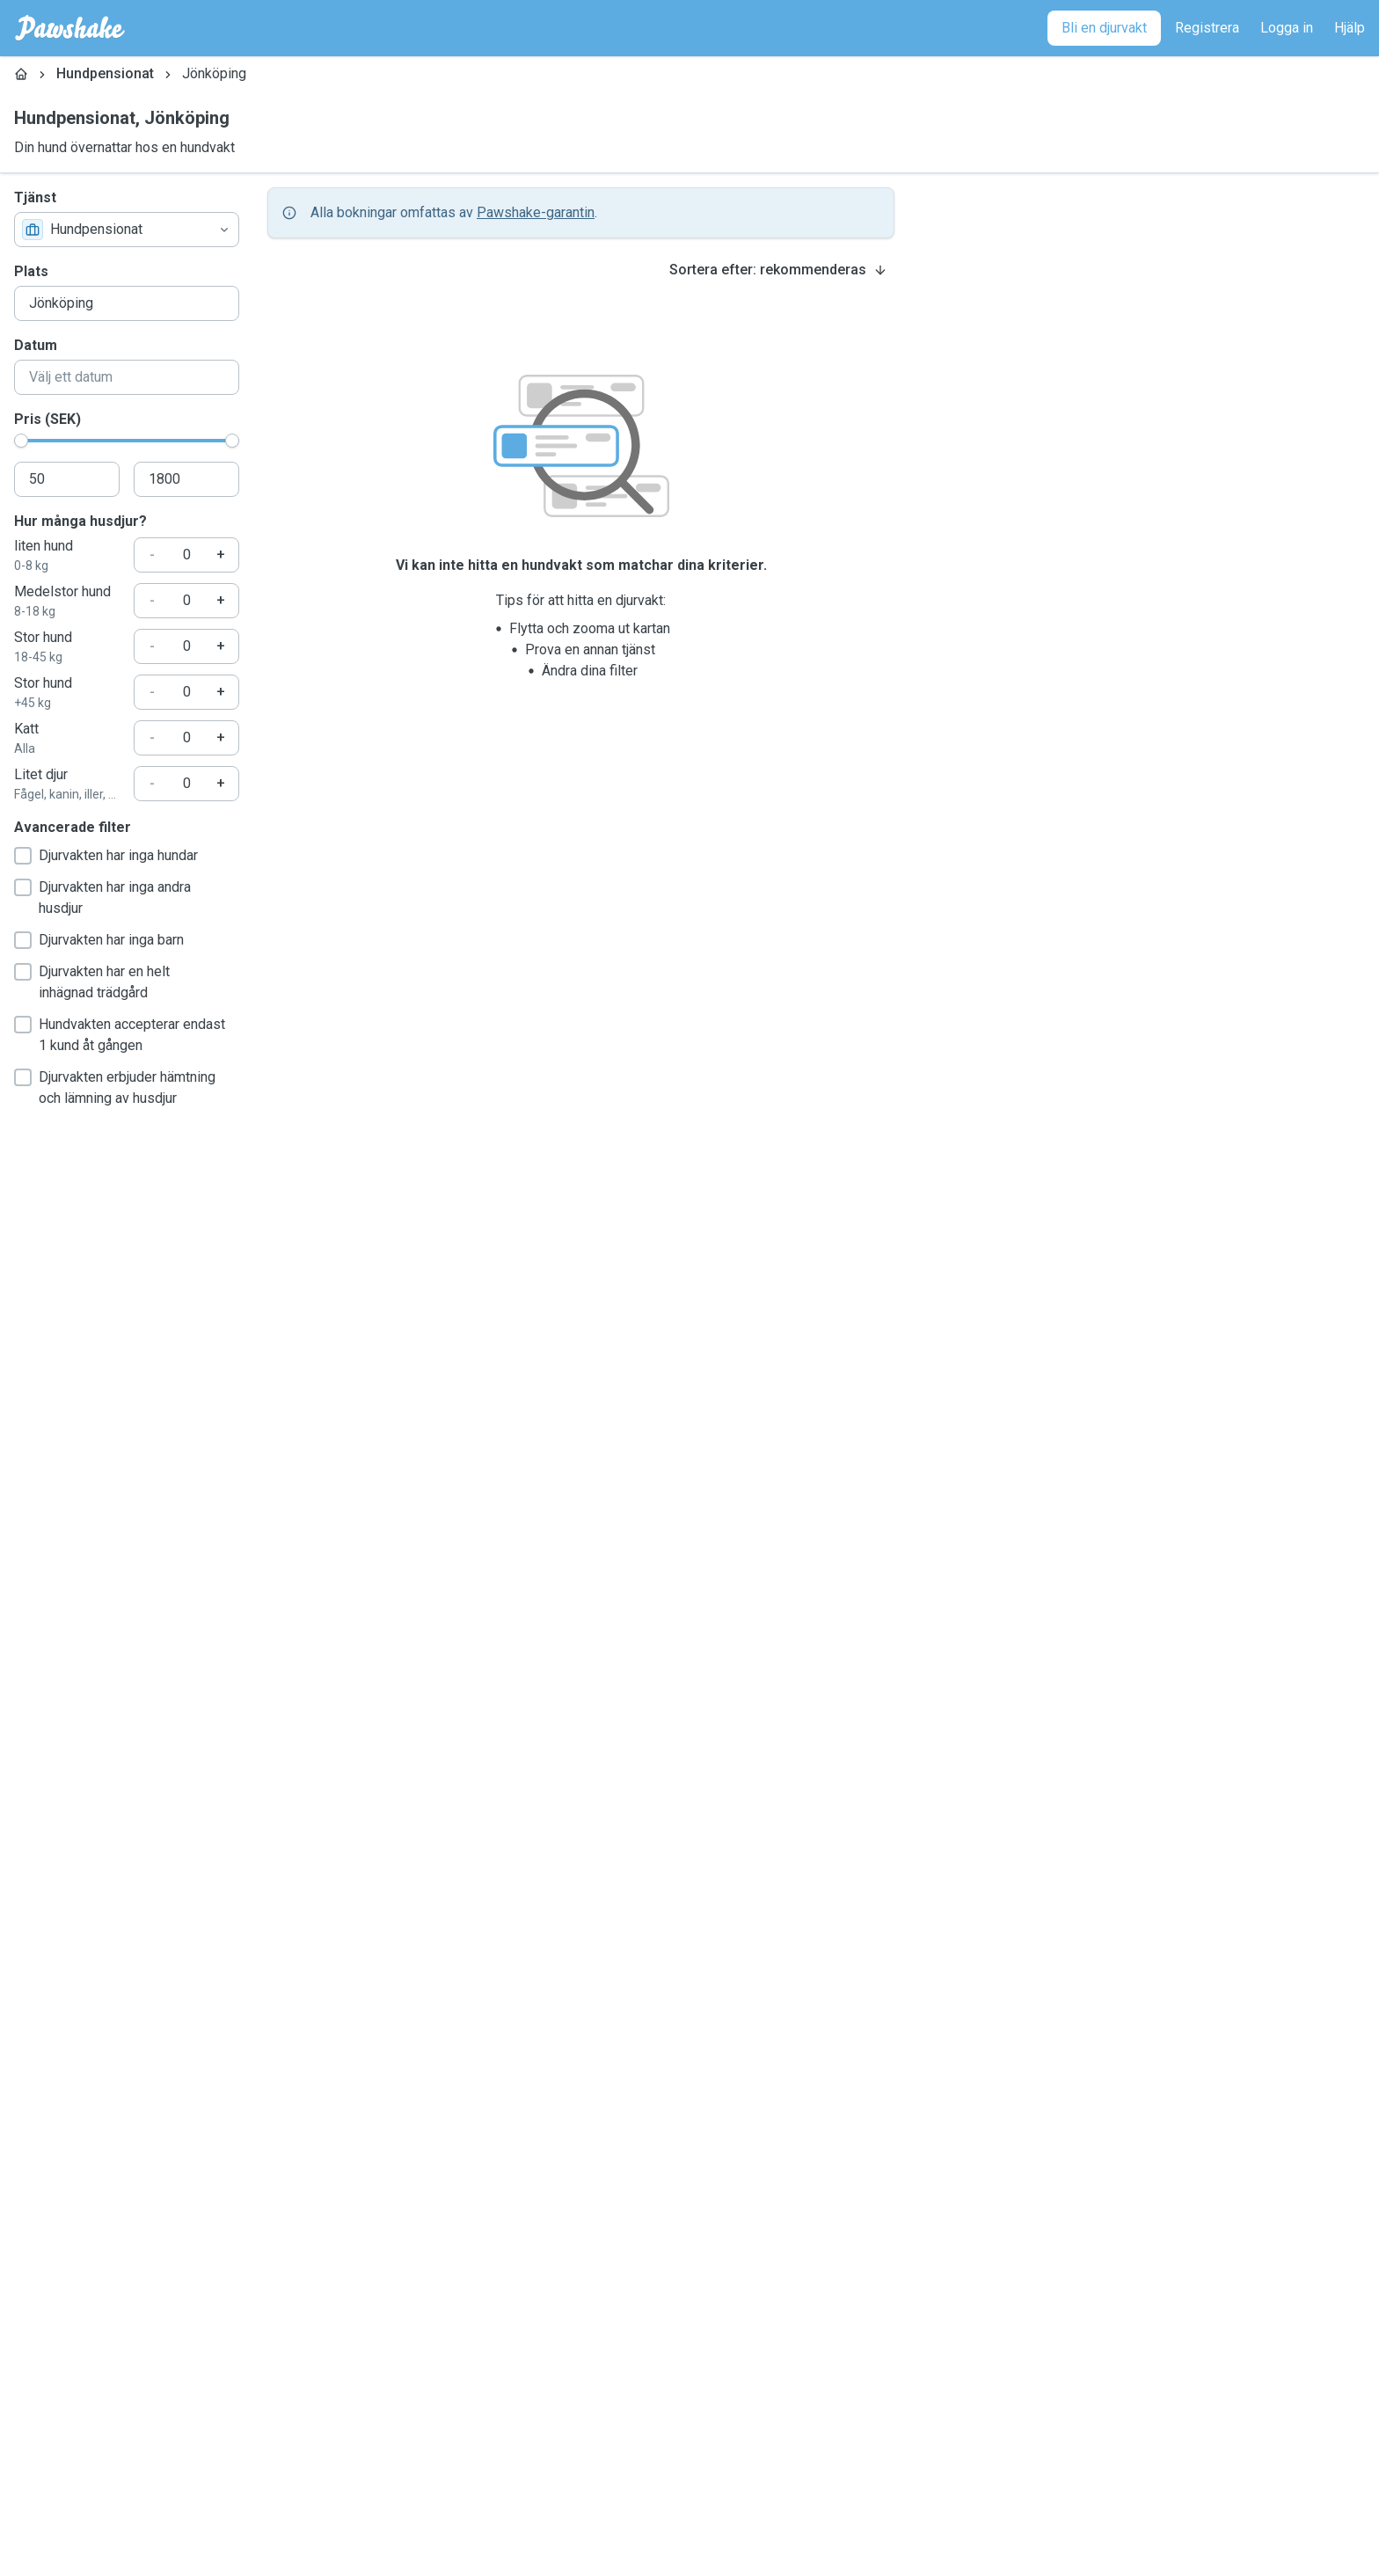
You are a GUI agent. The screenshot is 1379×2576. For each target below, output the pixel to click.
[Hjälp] (1349, 28)
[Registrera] (1207, 28)
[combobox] (126, 229)
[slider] (21, 441)
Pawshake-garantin (536, 212)
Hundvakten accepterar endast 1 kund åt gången (119, 1035)
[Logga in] (1286, 28)
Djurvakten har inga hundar (106, 856)
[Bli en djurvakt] (1104, 28)
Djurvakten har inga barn (99, 940)
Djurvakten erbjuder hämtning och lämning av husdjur (114, 1087)
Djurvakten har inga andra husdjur (102, 897)
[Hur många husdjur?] (186, 555)
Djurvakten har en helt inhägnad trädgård (92, 982)
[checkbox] (23, 856)
